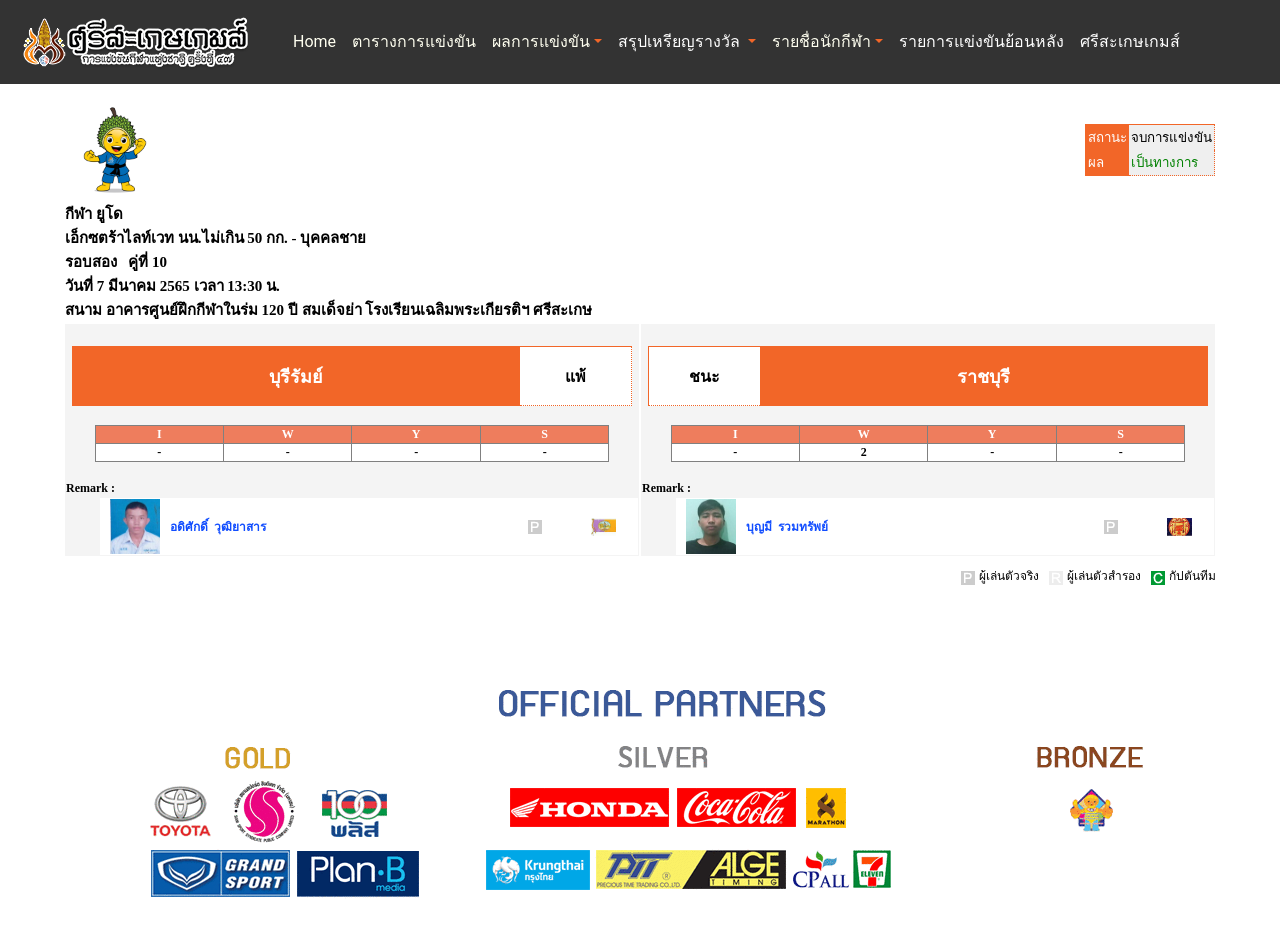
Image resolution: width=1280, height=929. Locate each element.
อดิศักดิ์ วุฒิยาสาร (218, 527)
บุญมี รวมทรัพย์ (787, 527)
